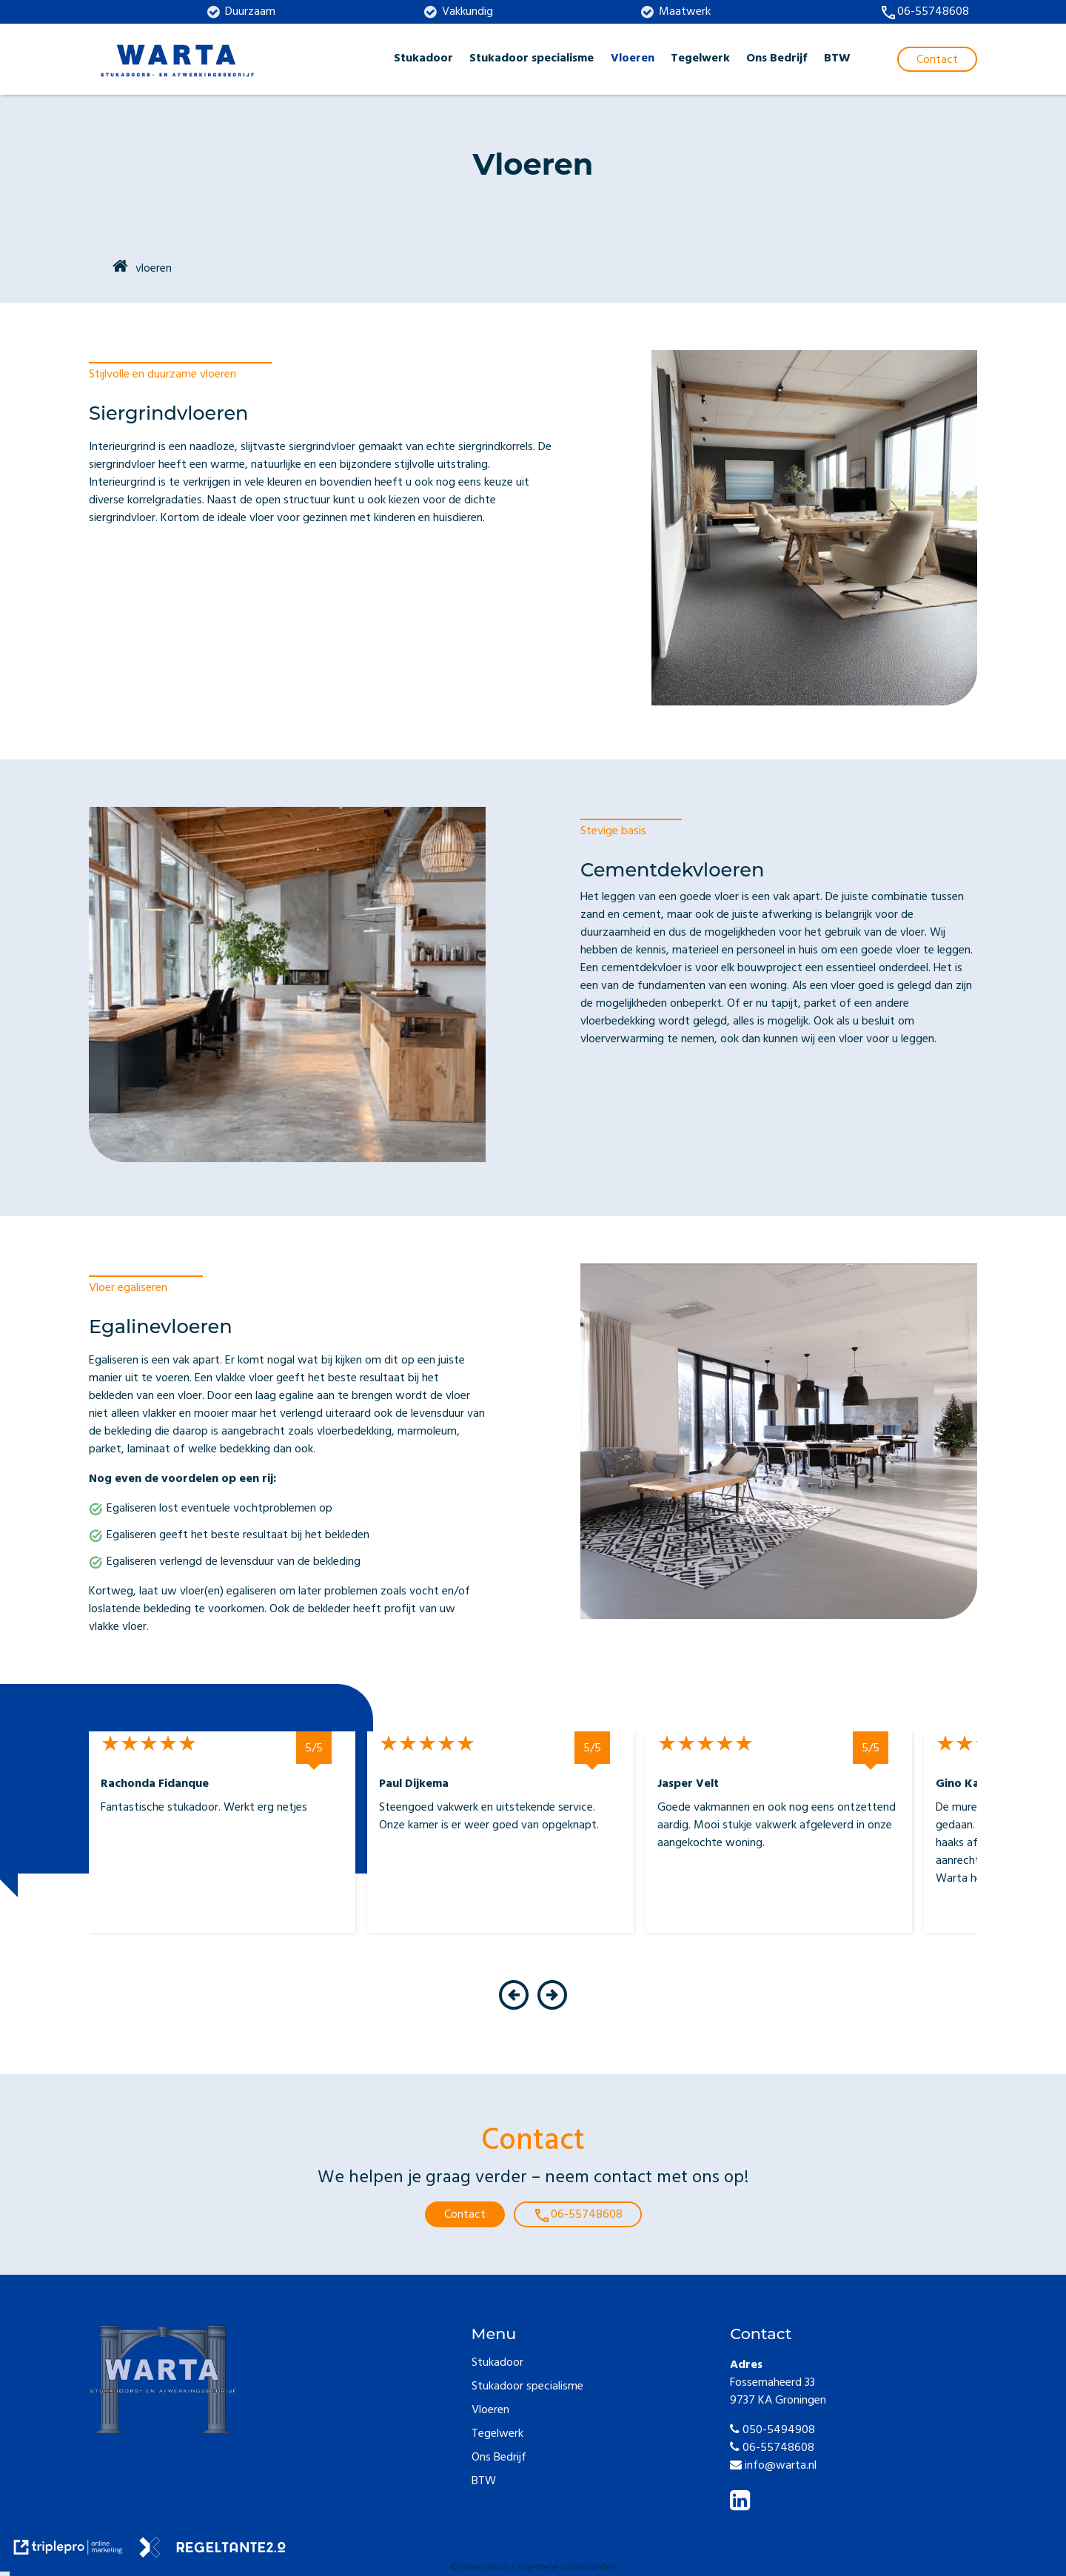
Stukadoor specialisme (531, 59)
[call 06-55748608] (924, 12)
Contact (465, 2215)
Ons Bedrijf (776, 59)
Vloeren (632, 59)
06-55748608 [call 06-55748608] (578, 2215)
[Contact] (937, 59)
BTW (837, 59)
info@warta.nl (773, 2466)
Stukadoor (423, 59)
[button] (513, 2008)
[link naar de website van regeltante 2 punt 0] (212, 2550)
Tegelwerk (700, 59)
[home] (120, 268)
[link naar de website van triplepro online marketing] (68, 2550)
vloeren (153, 269)
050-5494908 (772, 2431)
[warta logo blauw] (177, 59)
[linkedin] (743, 2504)
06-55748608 (772, 2449)
